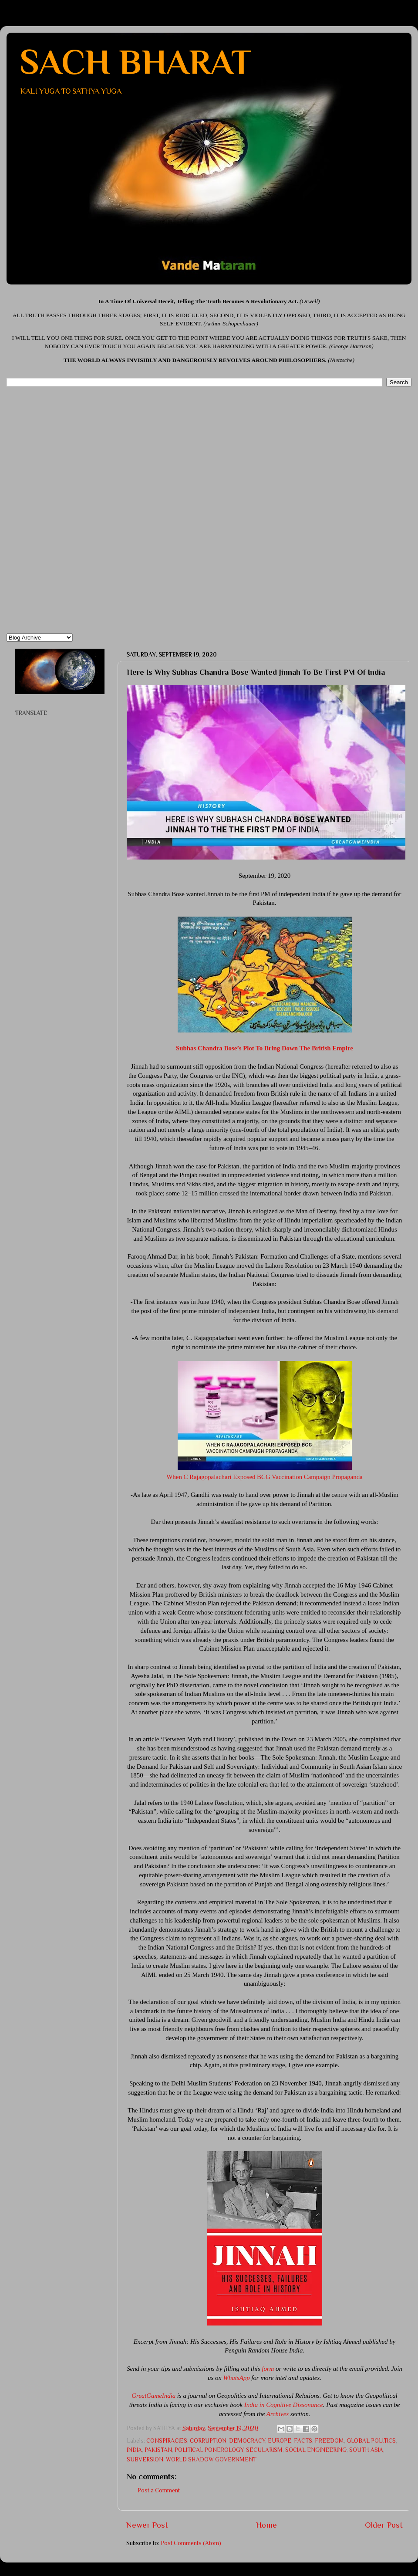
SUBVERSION (145, 2459)
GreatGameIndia (153, 2395)
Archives (277, 2413)
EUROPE (279, 2440)
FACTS (303, 2440)
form (268, 2368)
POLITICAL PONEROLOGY (209, 2450)
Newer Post (147, 2524)
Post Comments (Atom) (191, 2543)
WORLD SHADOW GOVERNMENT (211, 2459)
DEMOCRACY (247, 2440)
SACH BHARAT (135, 61)
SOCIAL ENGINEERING (316, 2450)
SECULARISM (264, 2450)
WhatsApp (236, 2377)
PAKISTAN (158, 2450)
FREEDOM (329, 2440)
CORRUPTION (208, 2440)
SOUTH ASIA (366, 2450)
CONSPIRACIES (166, 2440)
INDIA (134, 2450)
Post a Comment (159, 2490)
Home (266, 2524)
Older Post (384, 2524)
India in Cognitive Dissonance (283, 2404)
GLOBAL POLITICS (371, 2440)
